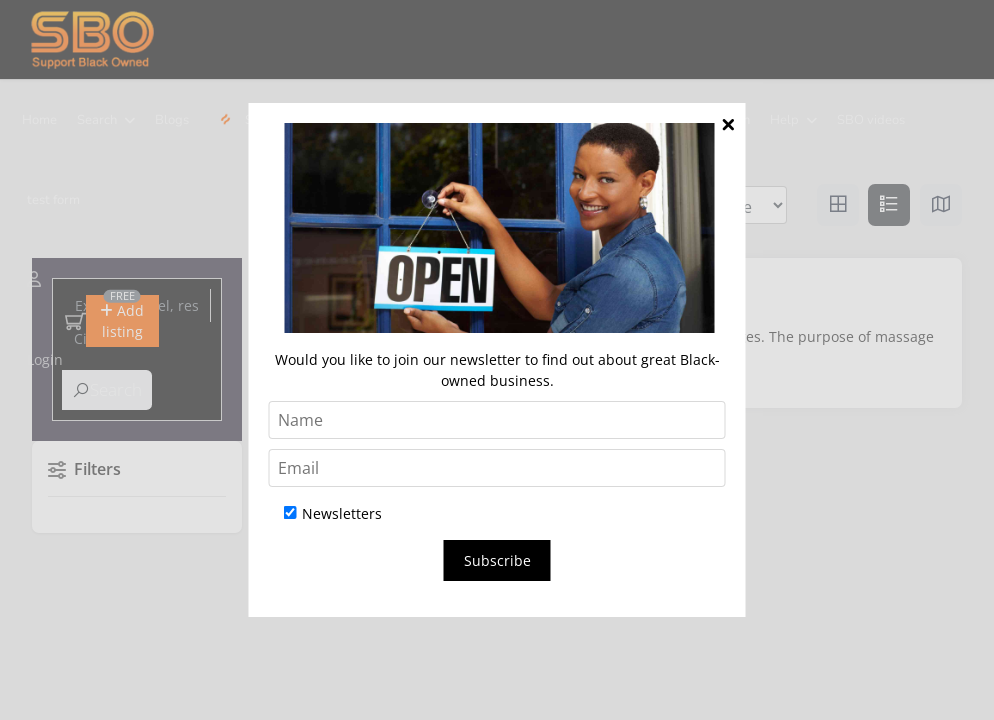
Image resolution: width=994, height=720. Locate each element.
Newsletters (333, 513)
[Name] (497, 420)
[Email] (497, 468)
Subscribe (497, 560)
